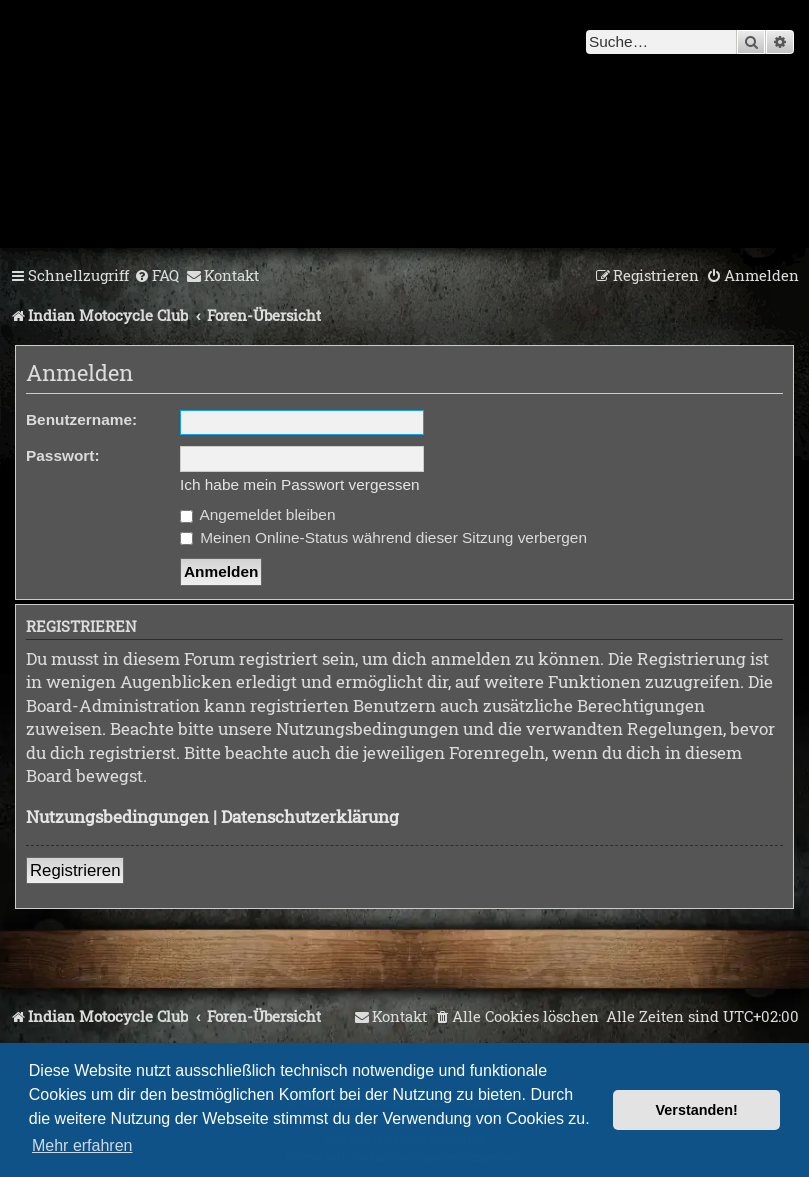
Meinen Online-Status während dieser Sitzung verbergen (383, 537)
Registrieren (75, 870)
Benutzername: (81, 419)
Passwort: (63, 455)
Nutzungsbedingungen (117, 816)
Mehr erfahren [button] (82, 1145)
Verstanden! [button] (697, 1110)
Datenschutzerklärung (310, 816)
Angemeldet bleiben (257, 514)
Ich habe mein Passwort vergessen (300, 484)
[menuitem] (156, 276)
